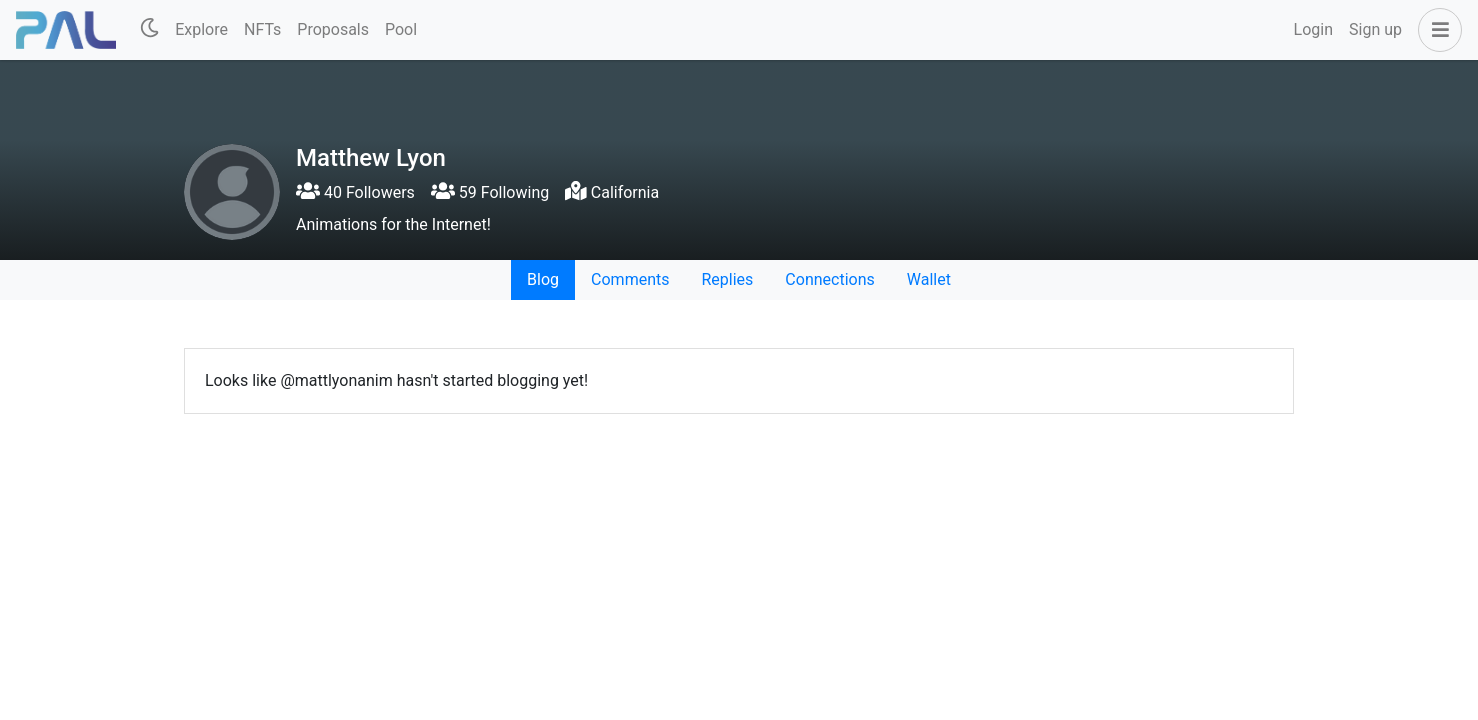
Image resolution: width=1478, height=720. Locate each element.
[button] (1436, 30)
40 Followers (355, 192)
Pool (401, 29)
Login (1313, 29)
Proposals (333, 29)
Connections (829, 279)
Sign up (1375, 29)
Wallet (929, 279)
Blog (543, 279)
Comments (630, 279)
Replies (727, 279)
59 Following (490, 192)
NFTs (262, 29)
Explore (201, 29)
